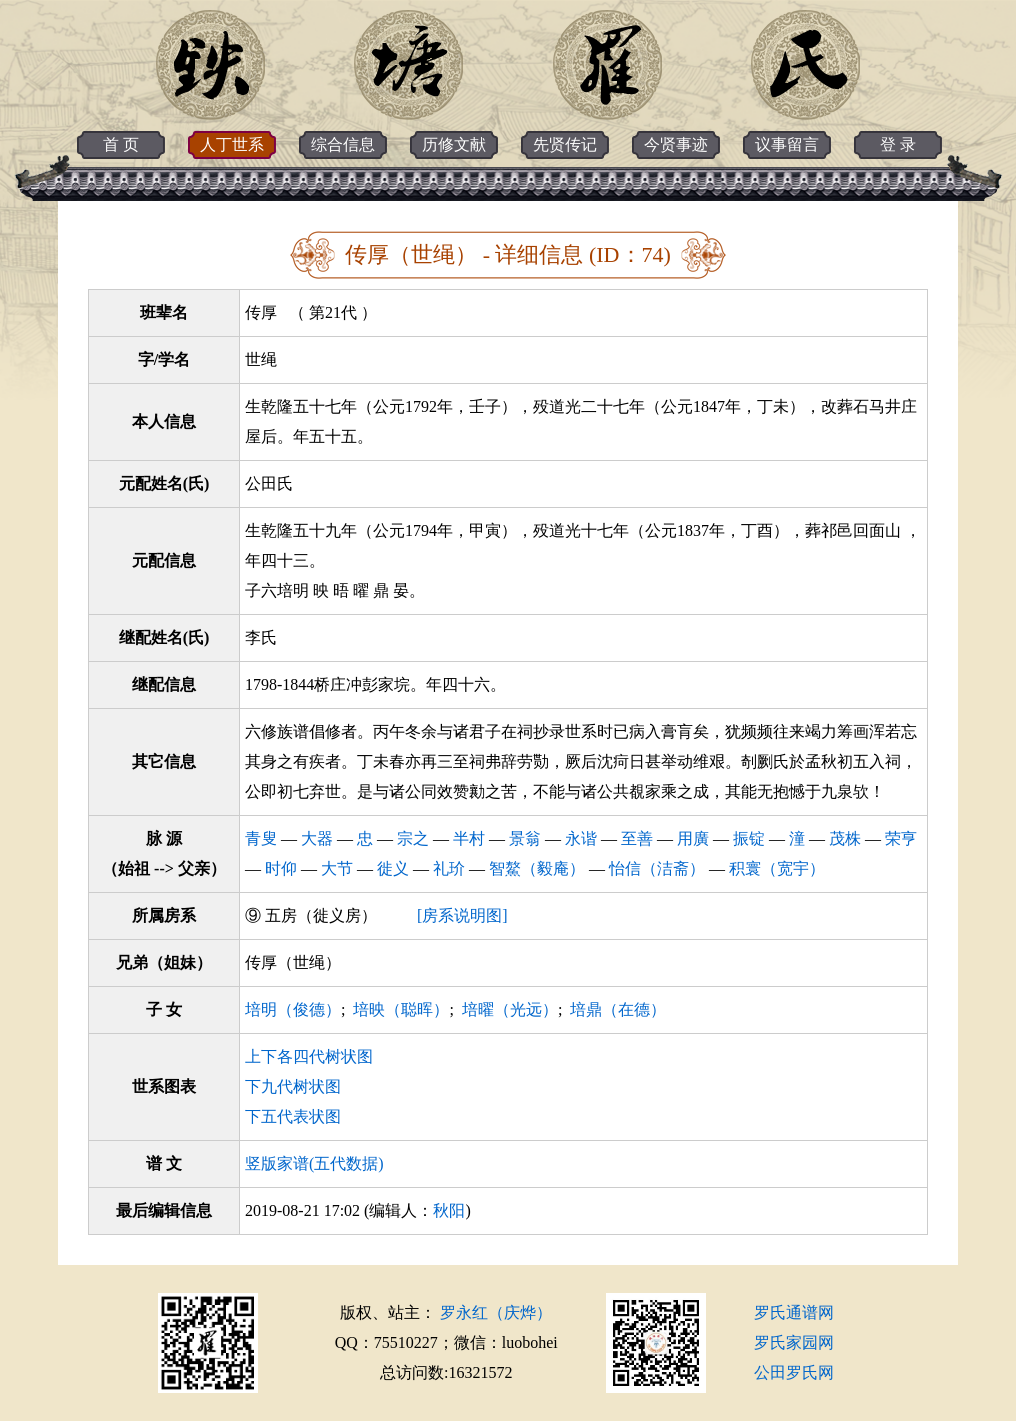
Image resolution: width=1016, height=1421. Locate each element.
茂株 (845, 838)
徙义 (393, 868)
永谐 (581, 838)
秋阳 (449, 1210)
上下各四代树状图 (309, 1056)
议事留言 (787, 144)
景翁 (525, 838)
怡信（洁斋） (657, 868)
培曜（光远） (510, 1009)
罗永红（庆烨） (496, 1312)
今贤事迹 (676, 144)
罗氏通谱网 (794, 1312)
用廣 (693, 838)
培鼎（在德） (618, 1009)
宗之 (413, 838)
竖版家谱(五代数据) (314, 1163)
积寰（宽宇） (777, 868)
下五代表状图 (293, 1116)
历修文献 (454, 144)
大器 (317, 838)
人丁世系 (232, 144)
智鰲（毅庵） (537, 868)
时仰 (281, 868)
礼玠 (449, 868)
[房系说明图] (462, 915)
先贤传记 (565, 144)
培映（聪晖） (401, 1009)
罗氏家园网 (794, 1342)
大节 (337, 868)
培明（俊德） (293, 1009)
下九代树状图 (293, 1086)
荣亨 (901, 838)
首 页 (121, 144)
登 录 (898, 144)
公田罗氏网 (794, 1372)
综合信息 (343, 144)
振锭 (749, 838)
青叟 (261, 838)
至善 (637, 838)
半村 (469, 838)
